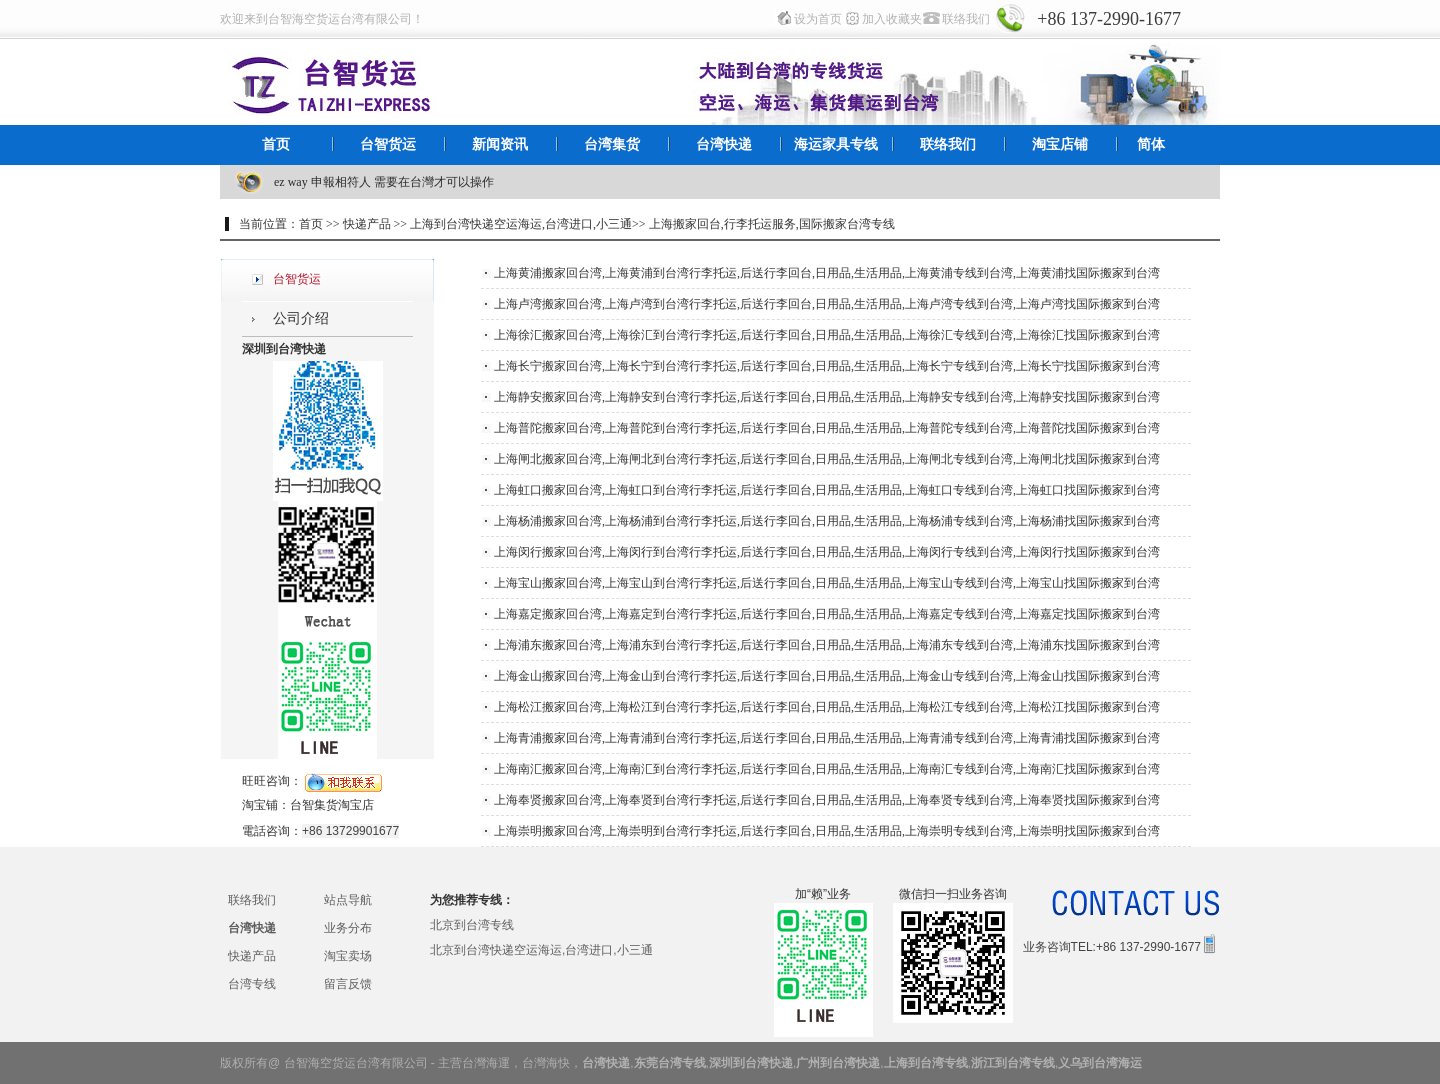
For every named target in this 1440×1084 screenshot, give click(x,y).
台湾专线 (252, 984)
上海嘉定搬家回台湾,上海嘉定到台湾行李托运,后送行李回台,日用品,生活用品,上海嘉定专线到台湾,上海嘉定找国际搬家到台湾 (827, 614)
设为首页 (818, 19)
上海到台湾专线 (926, 1063)
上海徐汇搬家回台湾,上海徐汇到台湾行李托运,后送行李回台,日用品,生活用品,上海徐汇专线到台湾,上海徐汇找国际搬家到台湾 (827, 335)
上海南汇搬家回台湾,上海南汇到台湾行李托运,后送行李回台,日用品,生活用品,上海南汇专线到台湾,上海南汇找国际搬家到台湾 (827, 769)
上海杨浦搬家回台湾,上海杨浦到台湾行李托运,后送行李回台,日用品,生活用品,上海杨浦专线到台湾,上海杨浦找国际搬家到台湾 (827, 521)
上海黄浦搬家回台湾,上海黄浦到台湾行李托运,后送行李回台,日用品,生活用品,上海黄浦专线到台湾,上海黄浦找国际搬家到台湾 (827, 273)
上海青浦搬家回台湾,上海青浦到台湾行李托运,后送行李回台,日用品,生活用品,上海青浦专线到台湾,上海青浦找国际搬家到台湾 (827, 738)
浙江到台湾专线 (1013, 1063)
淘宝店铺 (1060, 144)
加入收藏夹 (892, 19)
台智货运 (388, 144)
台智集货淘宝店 (332, 805)
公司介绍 (301, 318)
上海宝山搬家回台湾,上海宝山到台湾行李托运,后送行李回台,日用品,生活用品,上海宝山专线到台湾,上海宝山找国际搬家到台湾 (827, 583)
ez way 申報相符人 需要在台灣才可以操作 (384, 182)
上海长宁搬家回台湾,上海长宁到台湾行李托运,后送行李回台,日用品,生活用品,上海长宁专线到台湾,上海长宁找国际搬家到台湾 (827, 366)
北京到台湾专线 (472, 925)
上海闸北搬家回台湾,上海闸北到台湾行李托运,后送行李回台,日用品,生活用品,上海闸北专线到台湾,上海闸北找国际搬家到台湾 (827, 459)
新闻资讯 (500, 144)
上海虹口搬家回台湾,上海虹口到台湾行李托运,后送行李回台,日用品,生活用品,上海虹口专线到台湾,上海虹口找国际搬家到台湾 (827, 490)
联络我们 (966, 19)
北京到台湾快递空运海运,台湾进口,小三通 (541, 950)
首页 (276, 144)
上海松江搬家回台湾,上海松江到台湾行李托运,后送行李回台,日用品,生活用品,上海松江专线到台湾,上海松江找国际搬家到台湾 (827, 707)
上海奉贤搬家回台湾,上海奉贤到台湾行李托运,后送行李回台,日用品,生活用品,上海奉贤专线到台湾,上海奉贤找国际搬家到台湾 (827, 800)
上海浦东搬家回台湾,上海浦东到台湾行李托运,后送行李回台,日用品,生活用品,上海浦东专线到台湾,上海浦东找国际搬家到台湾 (827, 645)
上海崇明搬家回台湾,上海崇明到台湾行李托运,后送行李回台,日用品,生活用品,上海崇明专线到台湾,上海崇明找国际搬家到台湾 (827, 831)
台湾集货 (612, 144)
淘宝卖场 (348, 956)
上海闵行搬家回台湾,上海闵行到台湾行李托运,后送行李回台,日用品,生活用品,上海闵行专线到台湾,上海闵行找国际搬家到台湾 (827, 552)
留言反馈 (348, 984)
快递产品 (252, 956)
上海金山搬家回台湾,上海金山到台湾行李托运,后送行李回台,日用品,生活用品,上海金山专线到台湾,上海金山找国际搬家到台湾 (827, 676)
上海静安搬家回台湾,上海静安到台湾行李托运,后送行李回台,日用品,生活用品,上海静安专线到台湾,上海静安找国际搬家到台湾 (827, 397)
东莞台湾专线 (670, 1063)
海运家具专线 (836, 144)
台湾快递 (724, 144)
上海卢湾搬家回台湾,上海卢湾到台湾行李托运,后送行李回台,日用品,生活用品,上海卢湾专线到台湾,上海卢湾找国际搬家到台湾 (827, 304)
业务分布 (348, 928)
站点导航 (348, 900)
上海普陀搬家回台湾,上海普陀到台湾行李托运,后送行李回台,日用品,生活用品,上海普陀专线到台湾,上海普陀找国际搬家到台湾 (827, 428)
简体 (1151, 144)
